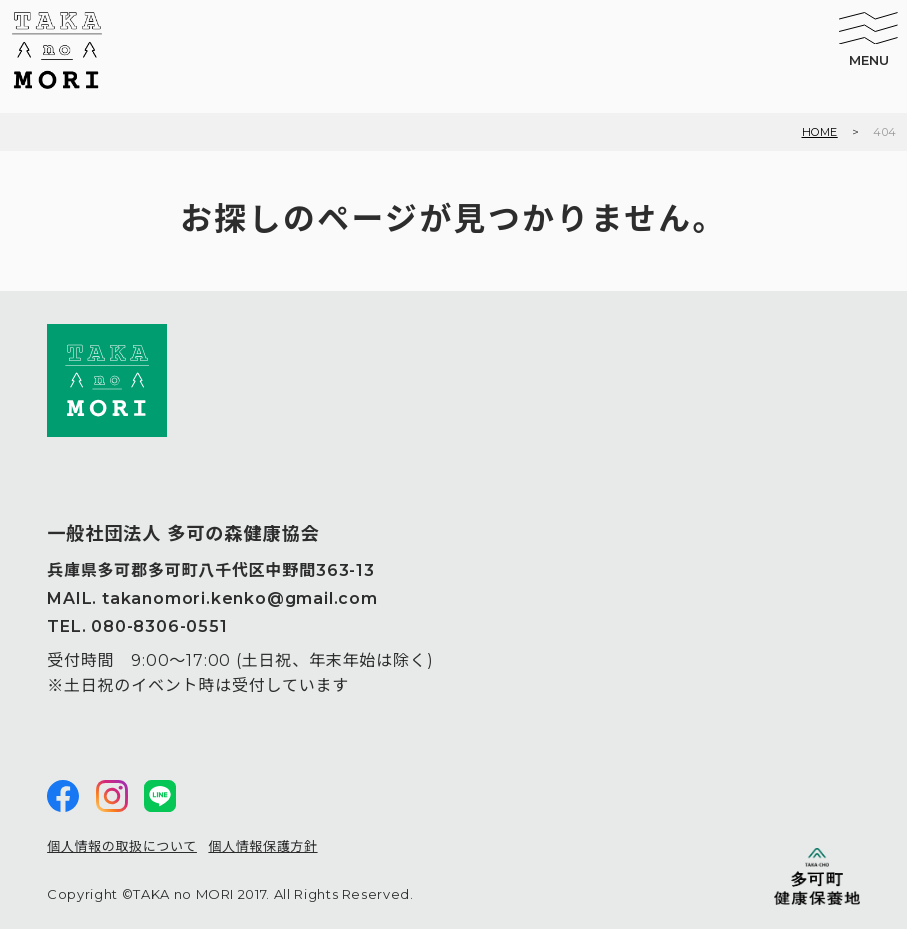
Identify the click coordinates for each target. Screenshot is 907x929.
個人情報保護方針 (262, 846)
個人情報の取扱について (122, 846)
